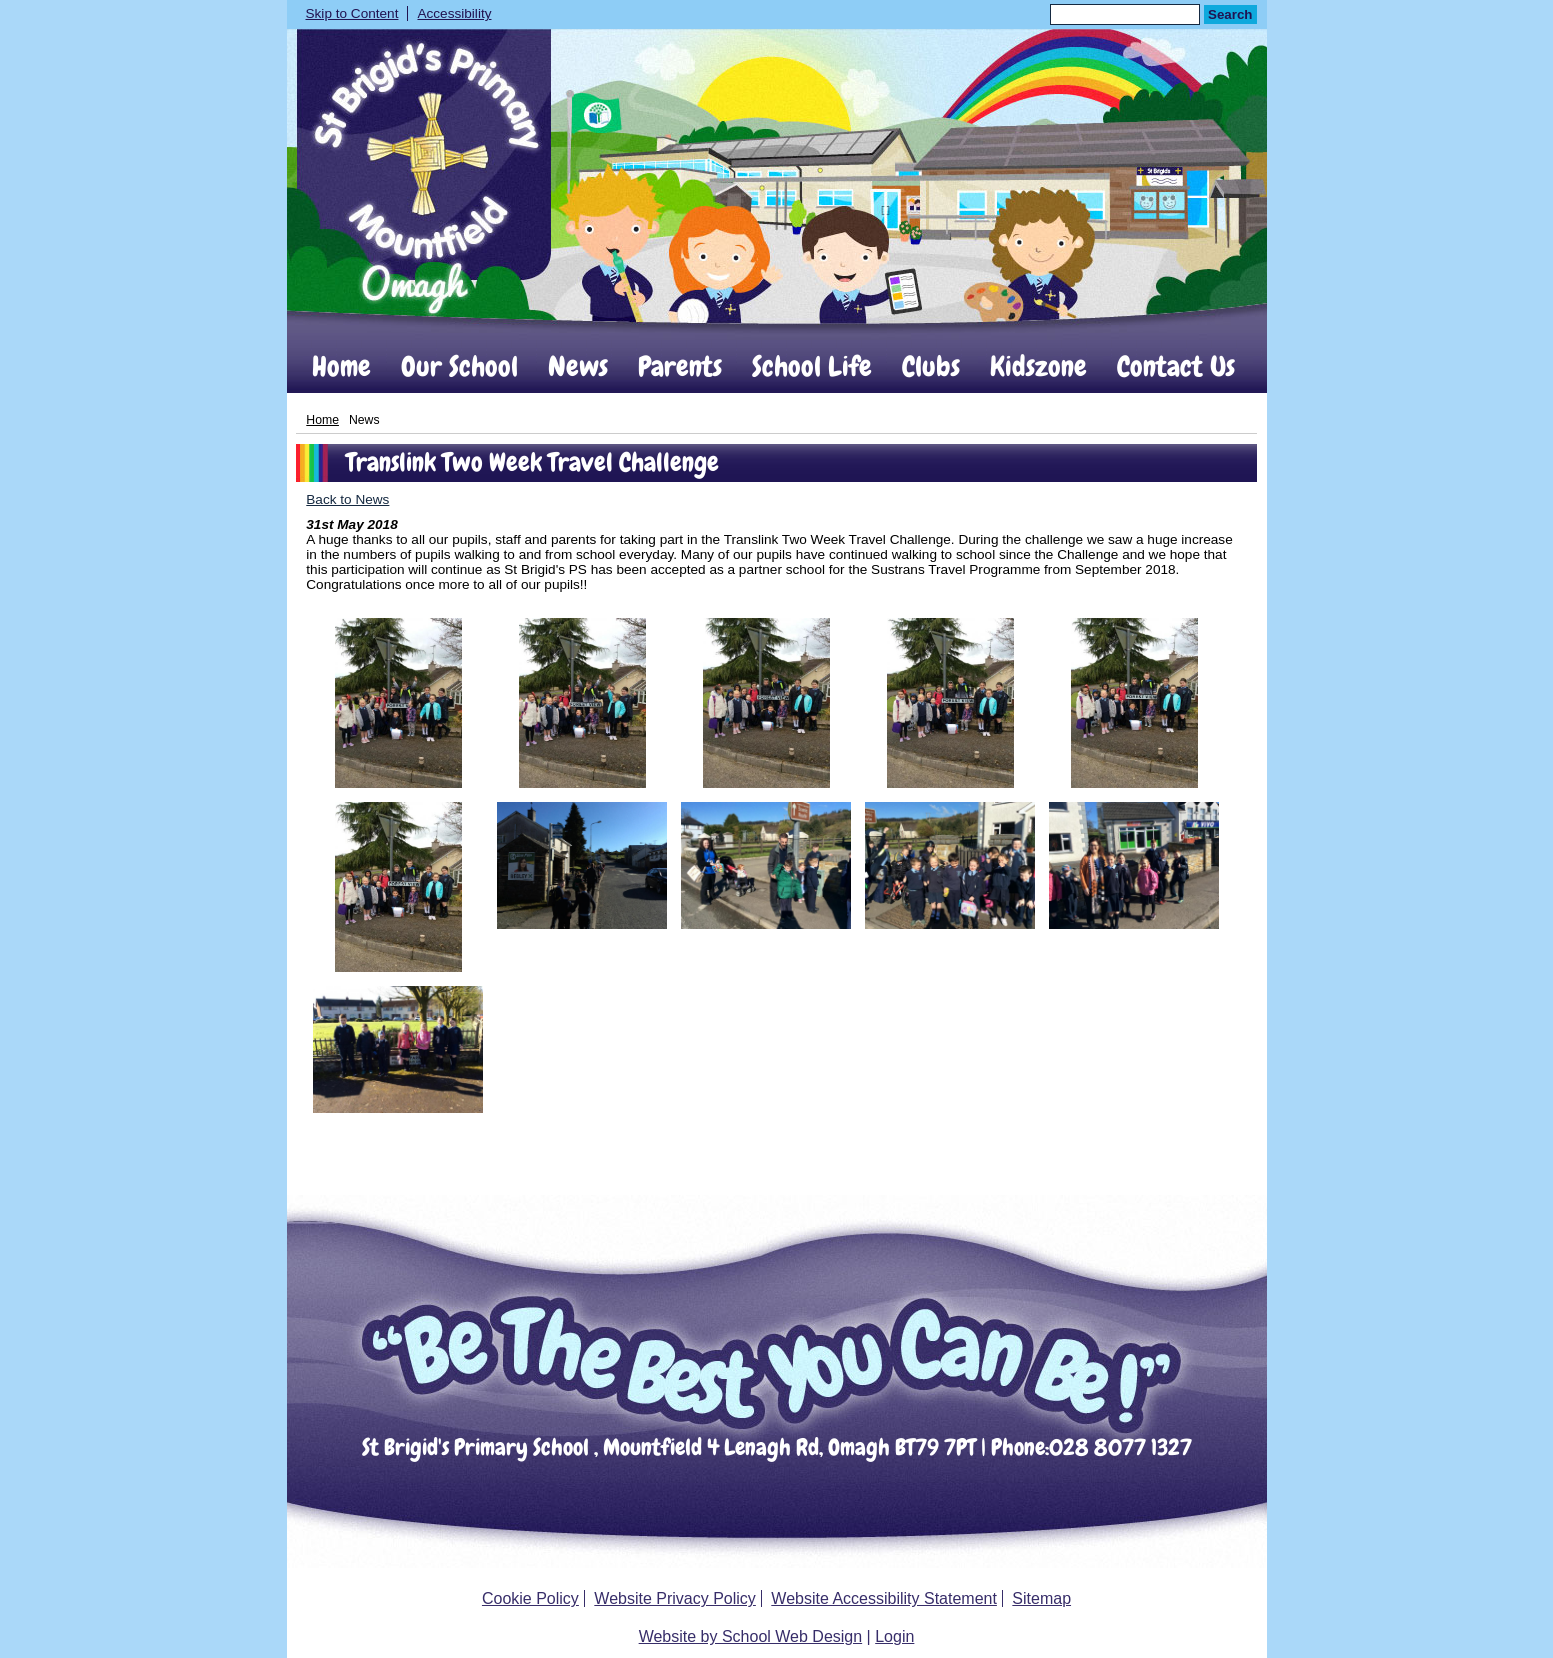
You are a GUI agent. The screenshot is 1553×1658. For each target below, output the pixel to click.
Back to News (347, 499)
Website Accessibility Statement (884, 1598)
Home (341, 367)
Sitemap (1041, 1598)
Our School (459, 367)
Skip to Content (352, 13)
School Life (812, 367)
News (578, 367)
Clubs (931, 367)
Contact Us (1176, 367)
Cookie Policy (530, 1598)
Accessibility (454, 13)
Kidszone (1038, 367)
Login (894, 1636)
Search (1230, 14)
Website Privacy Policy (675, 1598)
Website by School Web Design (751, 1636)
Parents (680, 367)
